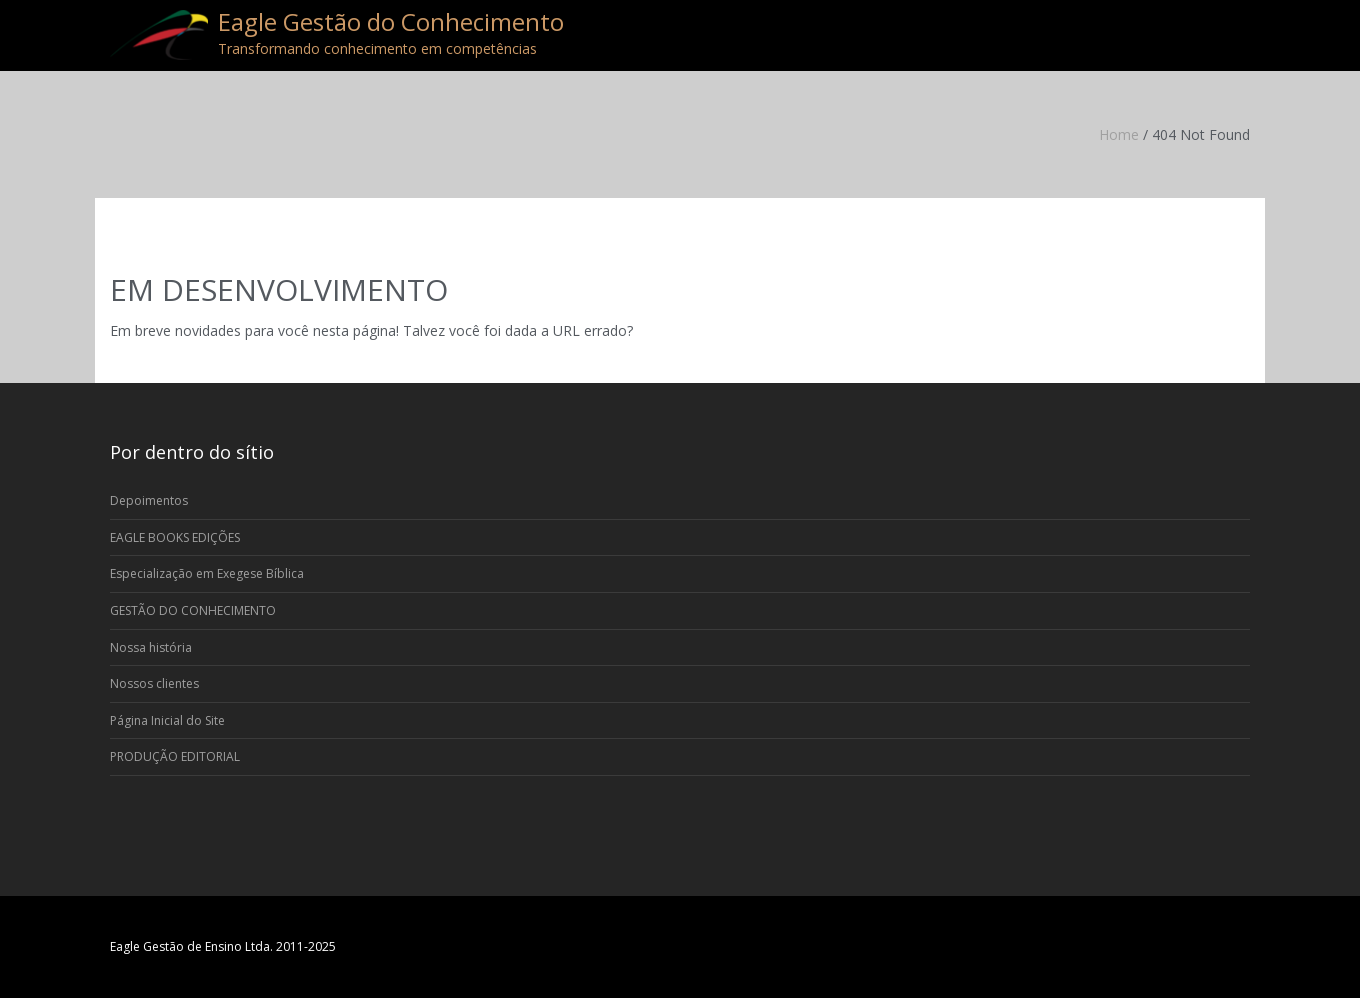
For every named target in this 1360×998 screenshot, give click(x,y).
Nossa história (151, 647)
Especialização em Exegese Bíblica (207, 573)
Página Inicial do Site (167, 720)
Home (1119, 134)
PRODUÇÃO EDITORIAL (175, 756)
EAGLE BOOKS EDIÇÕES (175, 537)
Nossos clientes (154, 683)
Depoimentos (149, 500)
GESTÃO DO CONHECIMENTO (193, 610)
